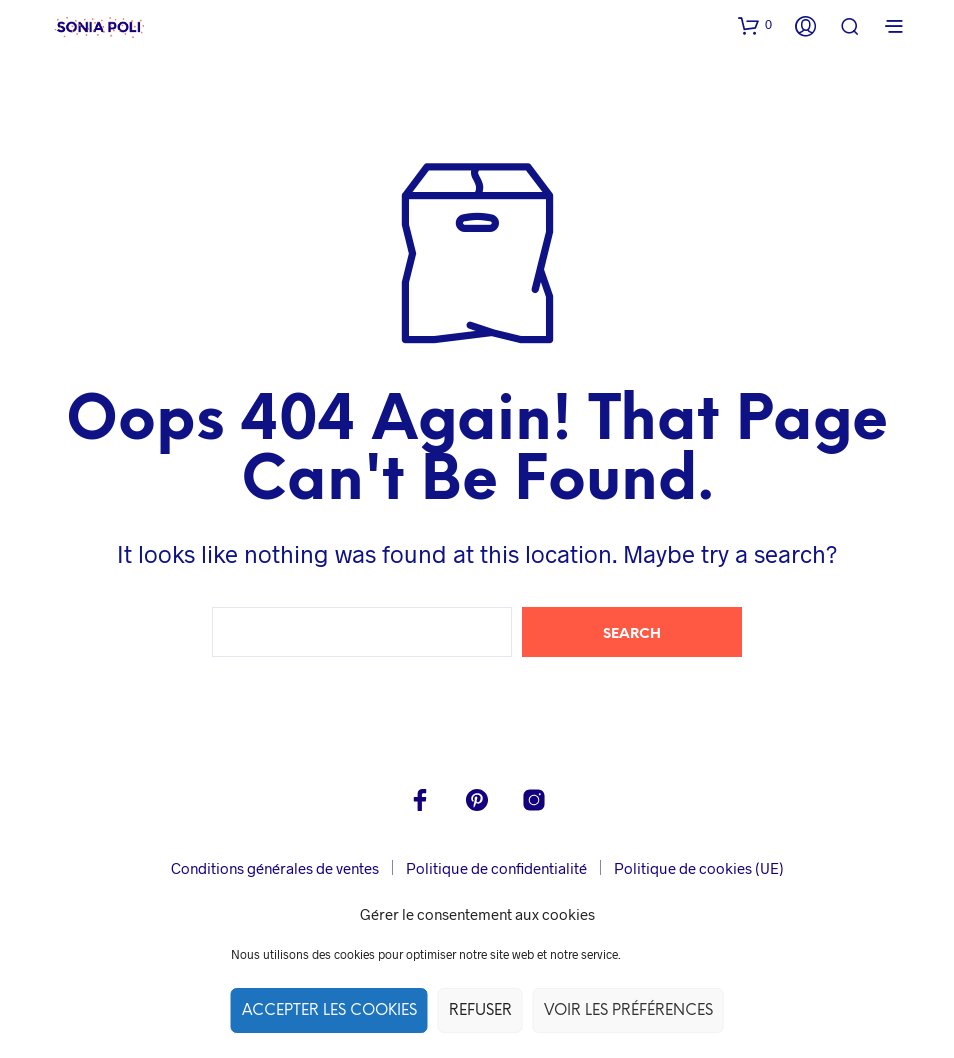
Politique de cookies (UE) (699, 868)
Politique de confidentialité (496, 868)
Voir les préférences (628, 1011)
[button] (755, 25)
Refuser (480, 1011)
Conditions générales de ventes (275, 868)
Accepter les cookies (329, 1011)
